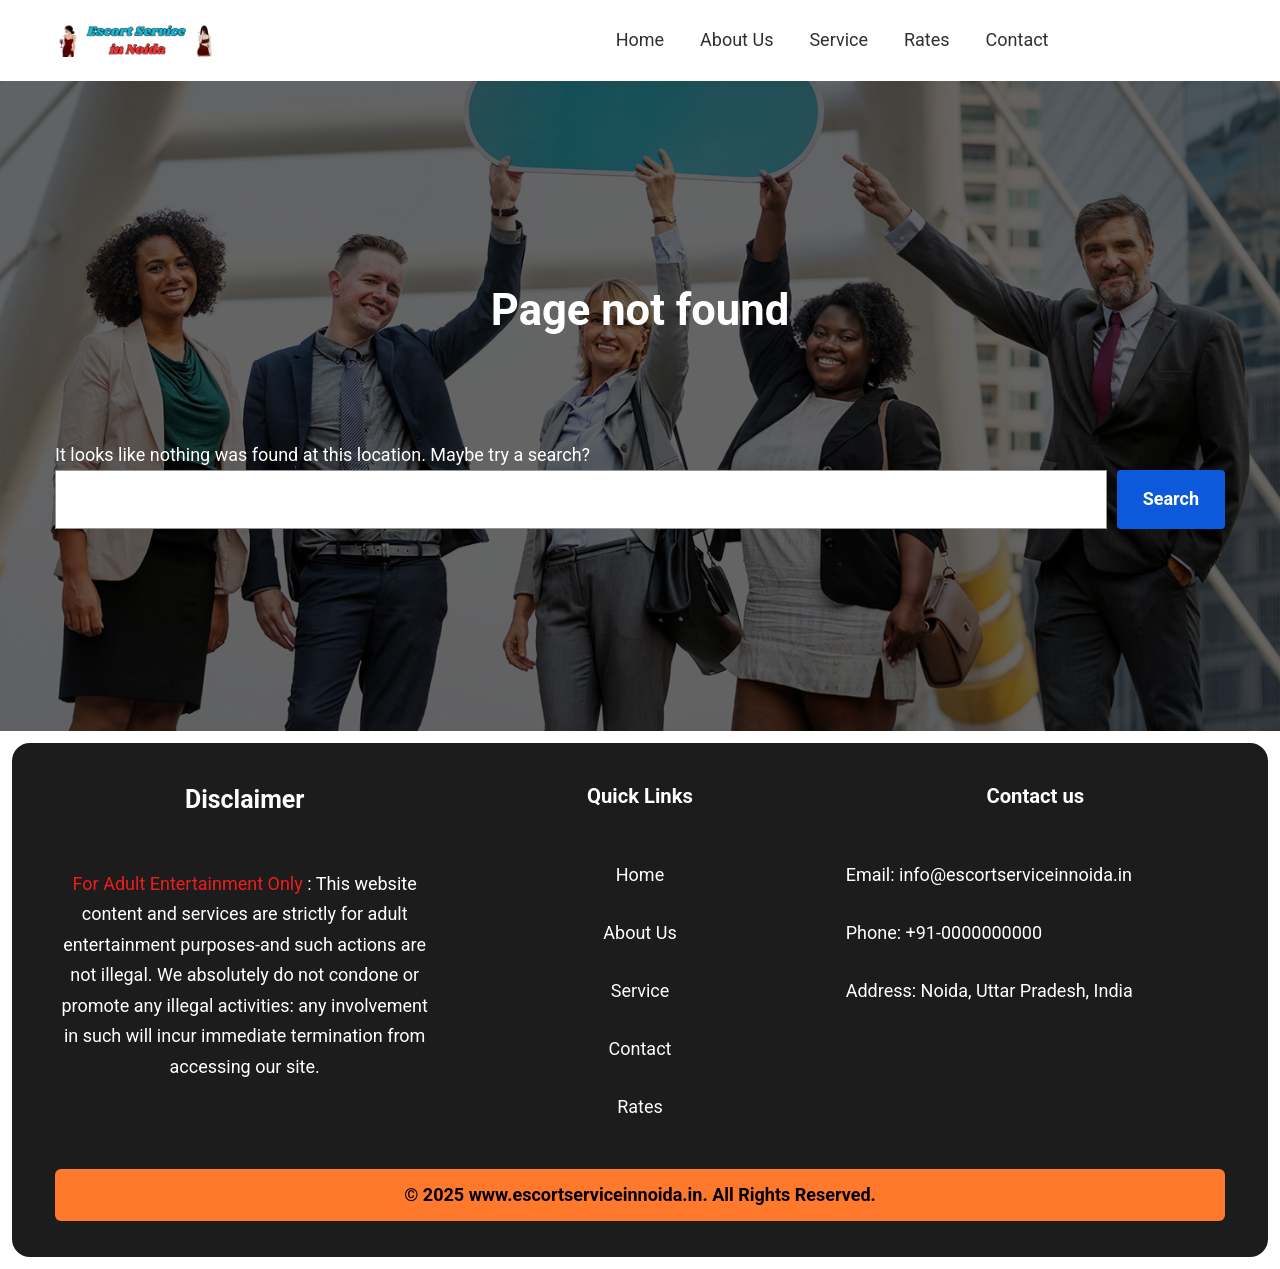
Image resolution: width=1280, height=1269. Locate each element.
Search (1171, 498)
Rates (640, 1106)
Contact (640, 1048)
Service (640, 990)
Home (640, 874)
